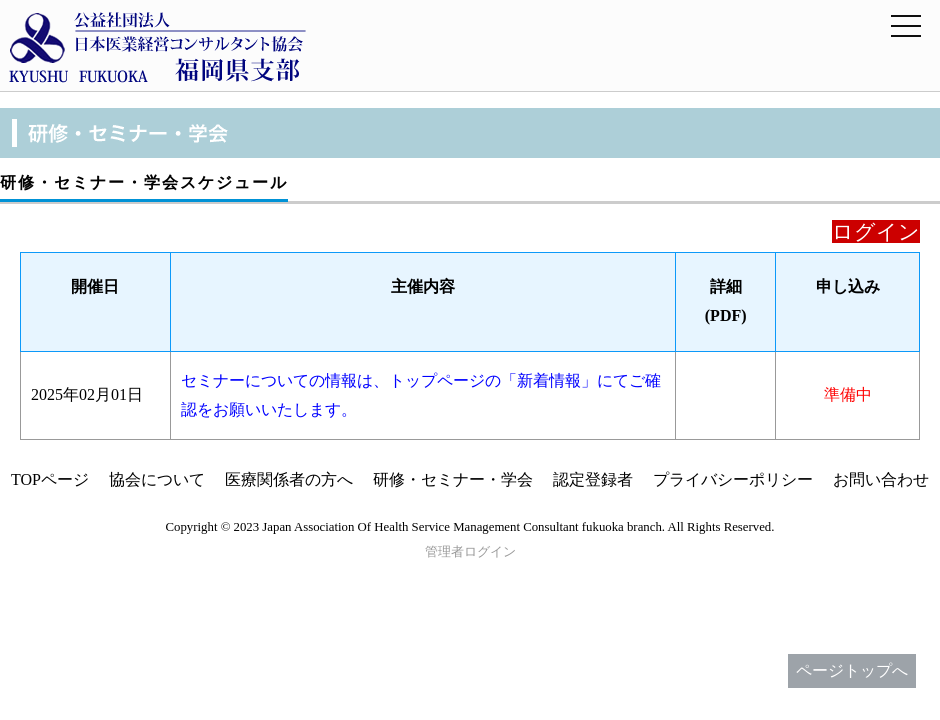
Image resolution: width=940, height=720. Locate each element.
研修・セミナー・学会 (453, 479)
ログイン (876, 231)
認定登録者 (593, 479)
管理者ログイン (470, 552)
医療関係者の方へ (289, 479)
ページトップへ (852, 670)
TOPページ (50, 479)
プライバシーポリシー (733, 479)
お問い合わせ (881, 479)
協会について (157, 479)
